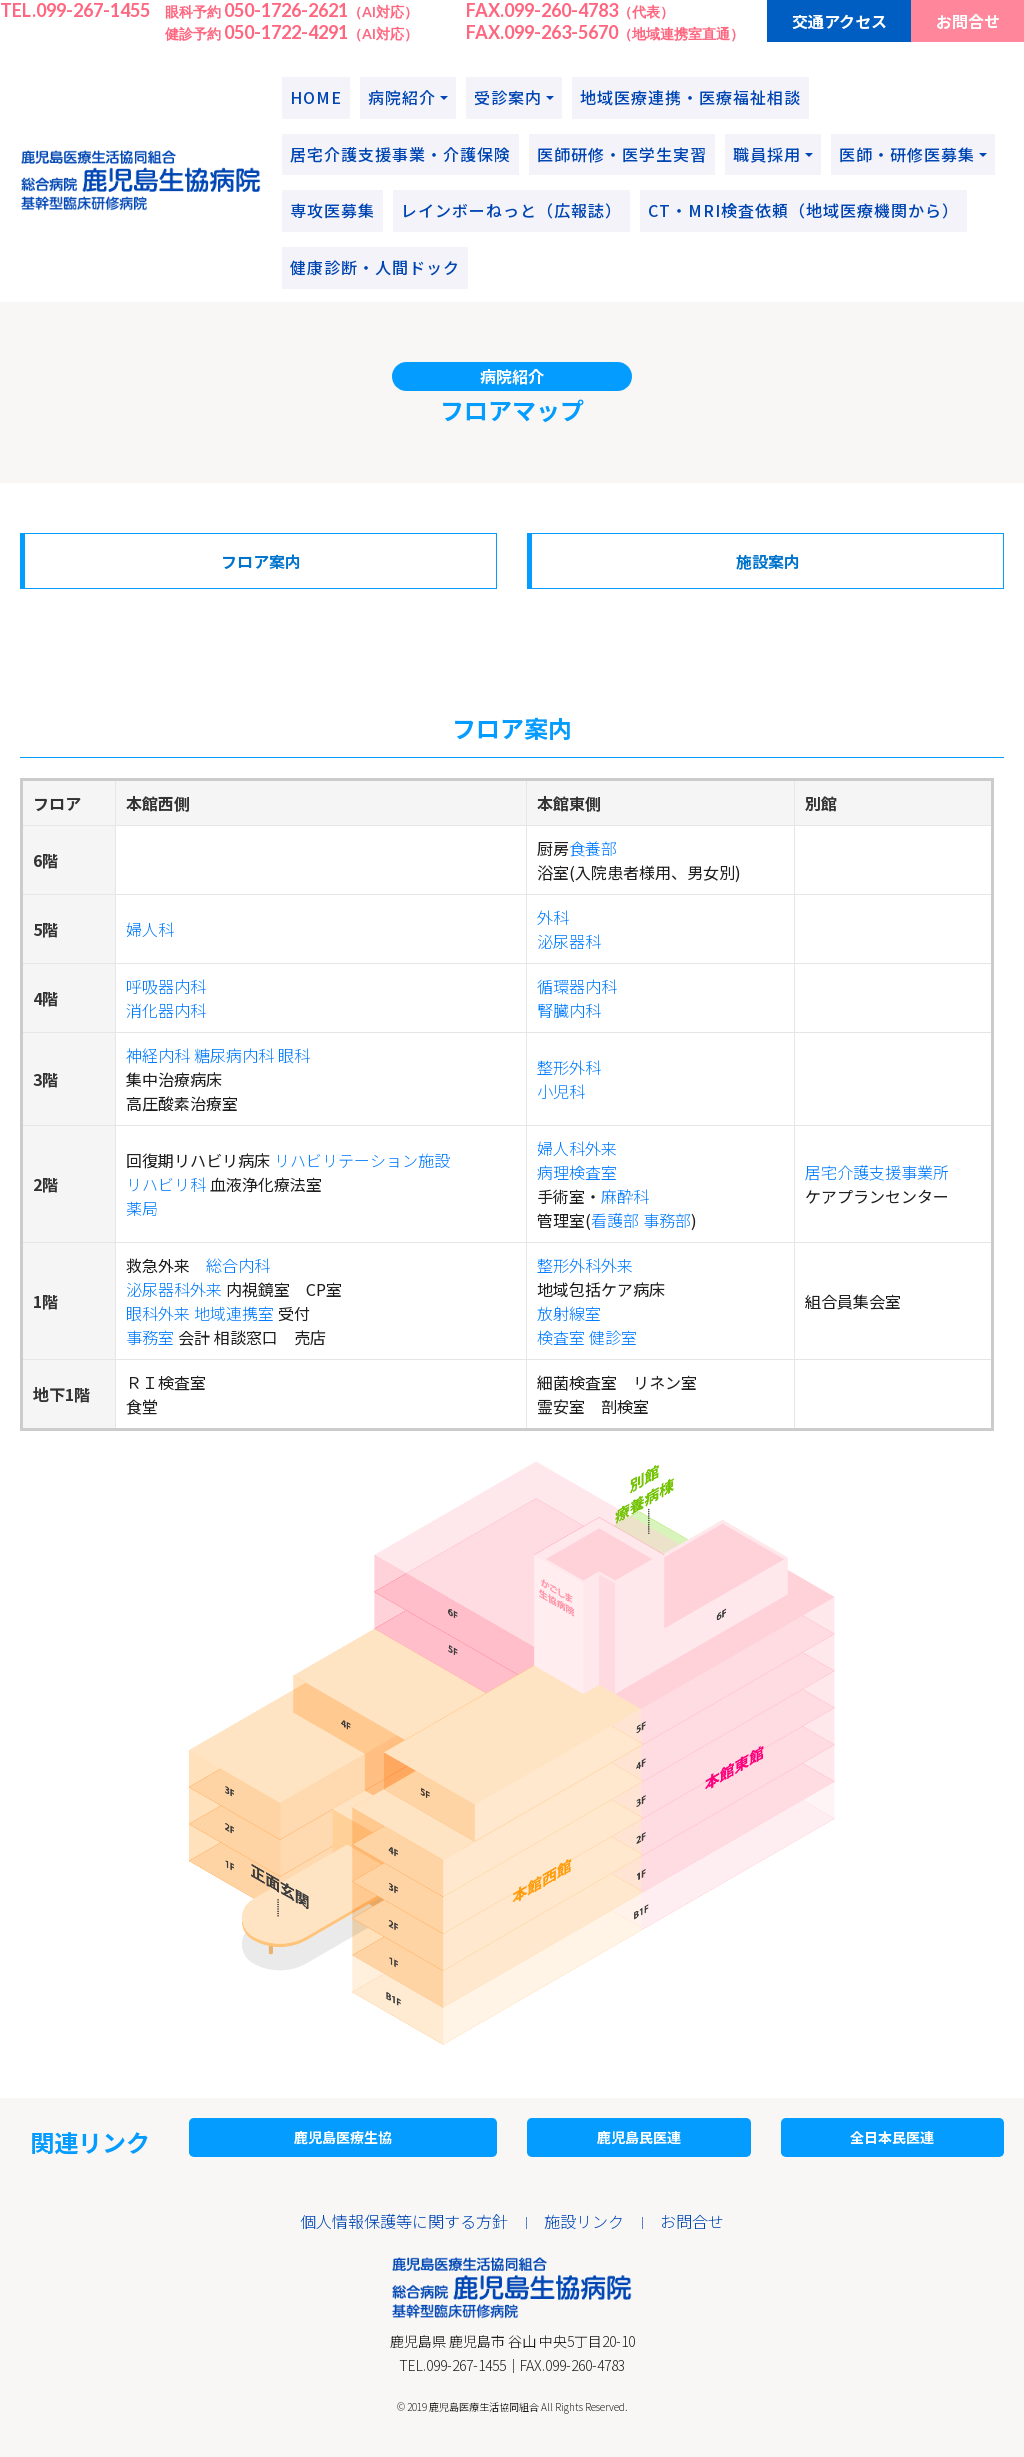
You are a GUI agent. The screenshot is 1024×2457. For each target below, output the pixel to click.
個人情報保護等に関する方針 (404, 2221)
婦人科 (150, 929)
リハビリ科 (166, 1184)
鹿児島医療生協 (343, 2137)
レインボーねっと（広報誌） (511, 210)
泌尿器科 (569, 941)
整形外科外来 (585, 1265)
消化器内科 (166, 1010)
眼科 (294, 1055)
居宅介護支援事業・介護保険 (400, 154)
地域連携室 (234, 1313)
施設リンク (584, 2221)
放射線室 (569, 1313)
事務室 (150, 1337)
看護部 (615, 1220)
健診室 (613, 1337)
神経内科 (158, 1055)
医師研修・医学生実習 (622, 154)
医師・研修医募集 (907, 154)
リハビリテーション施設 (362, 1160)
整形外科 (569, 1067)
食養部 (593, 848)
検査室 (561, 1337)
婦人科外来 (577, 1148)
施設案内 (768, 561)
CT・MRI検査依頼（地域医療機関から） (803, 210)
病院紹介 (402, 97)
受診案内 (508, 97)
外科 (553, 917)
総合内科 (238, 1265)
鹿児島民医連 (639, 2137)
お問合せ (968, 21)
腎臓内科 (569, 1010)
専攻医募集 (332, 210)
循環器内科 (577, 986)
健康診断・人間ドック (375, 267)
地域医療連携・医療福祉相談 (690, 97)
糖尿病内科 (234, 1055)
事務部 (667, 1220)
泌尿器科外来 (174, 1289)
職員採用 (767, 154)
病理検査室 (577, 1172)
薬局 (142, 1208)
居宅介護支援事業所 (877, 1172)
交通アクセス (839, 21)
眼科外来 (158, 1313)
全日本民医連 (892, 2137)
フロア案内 (261, 561)
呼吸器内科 (166, 986)
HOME (316, 97)
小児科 (561, 1091)
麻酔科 (625, 1196)
